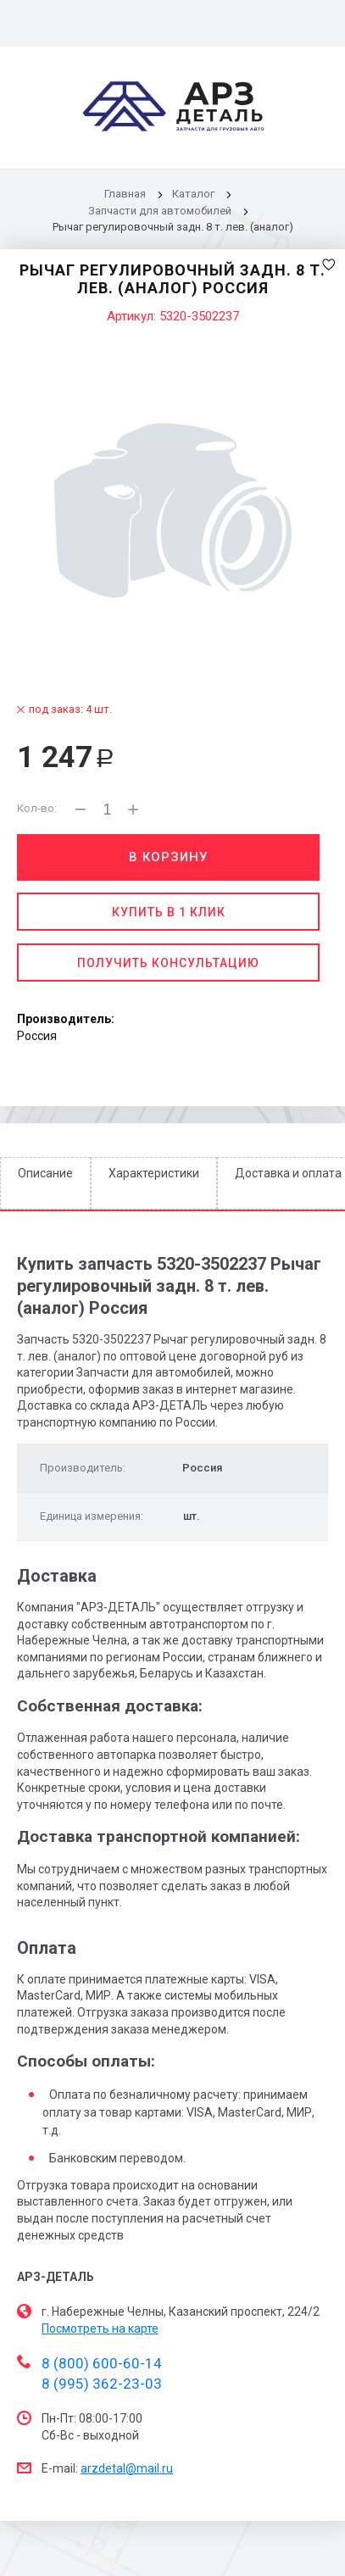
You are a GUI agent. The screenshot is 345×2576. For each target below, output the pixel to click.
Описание (45, 1173)
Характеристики (154, 1173)
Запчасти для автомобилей (159, 210)
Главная (125, 193)
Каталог (194, 193)
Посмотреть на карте (100, 2328)
